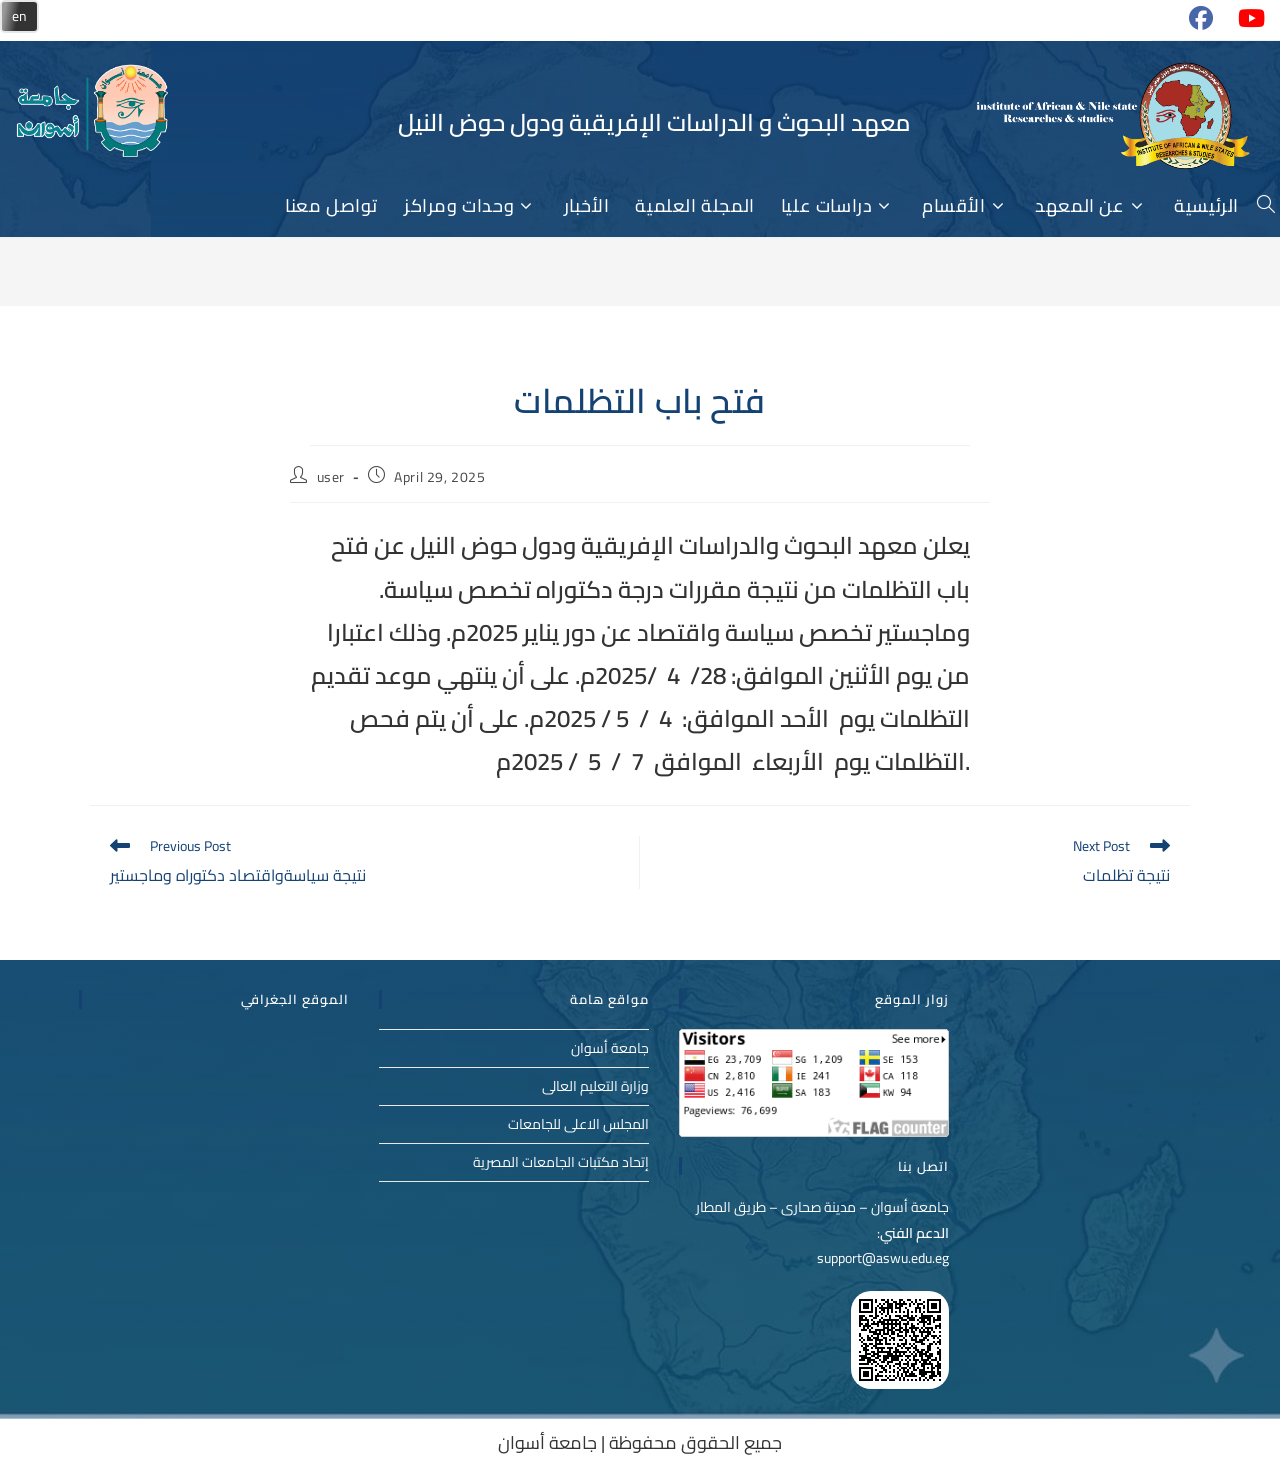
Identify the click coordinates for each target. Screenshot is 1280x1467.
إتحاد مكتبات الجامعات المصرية (561, 1162)
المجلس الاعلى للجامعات (578, 1124)
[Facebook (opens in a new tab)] (1193, 26)
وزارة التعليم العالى (595, 1086)
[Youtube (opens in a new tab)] (1242, 26)
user (331, 477)
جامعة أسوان (610, 1048)
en (19, 16)
